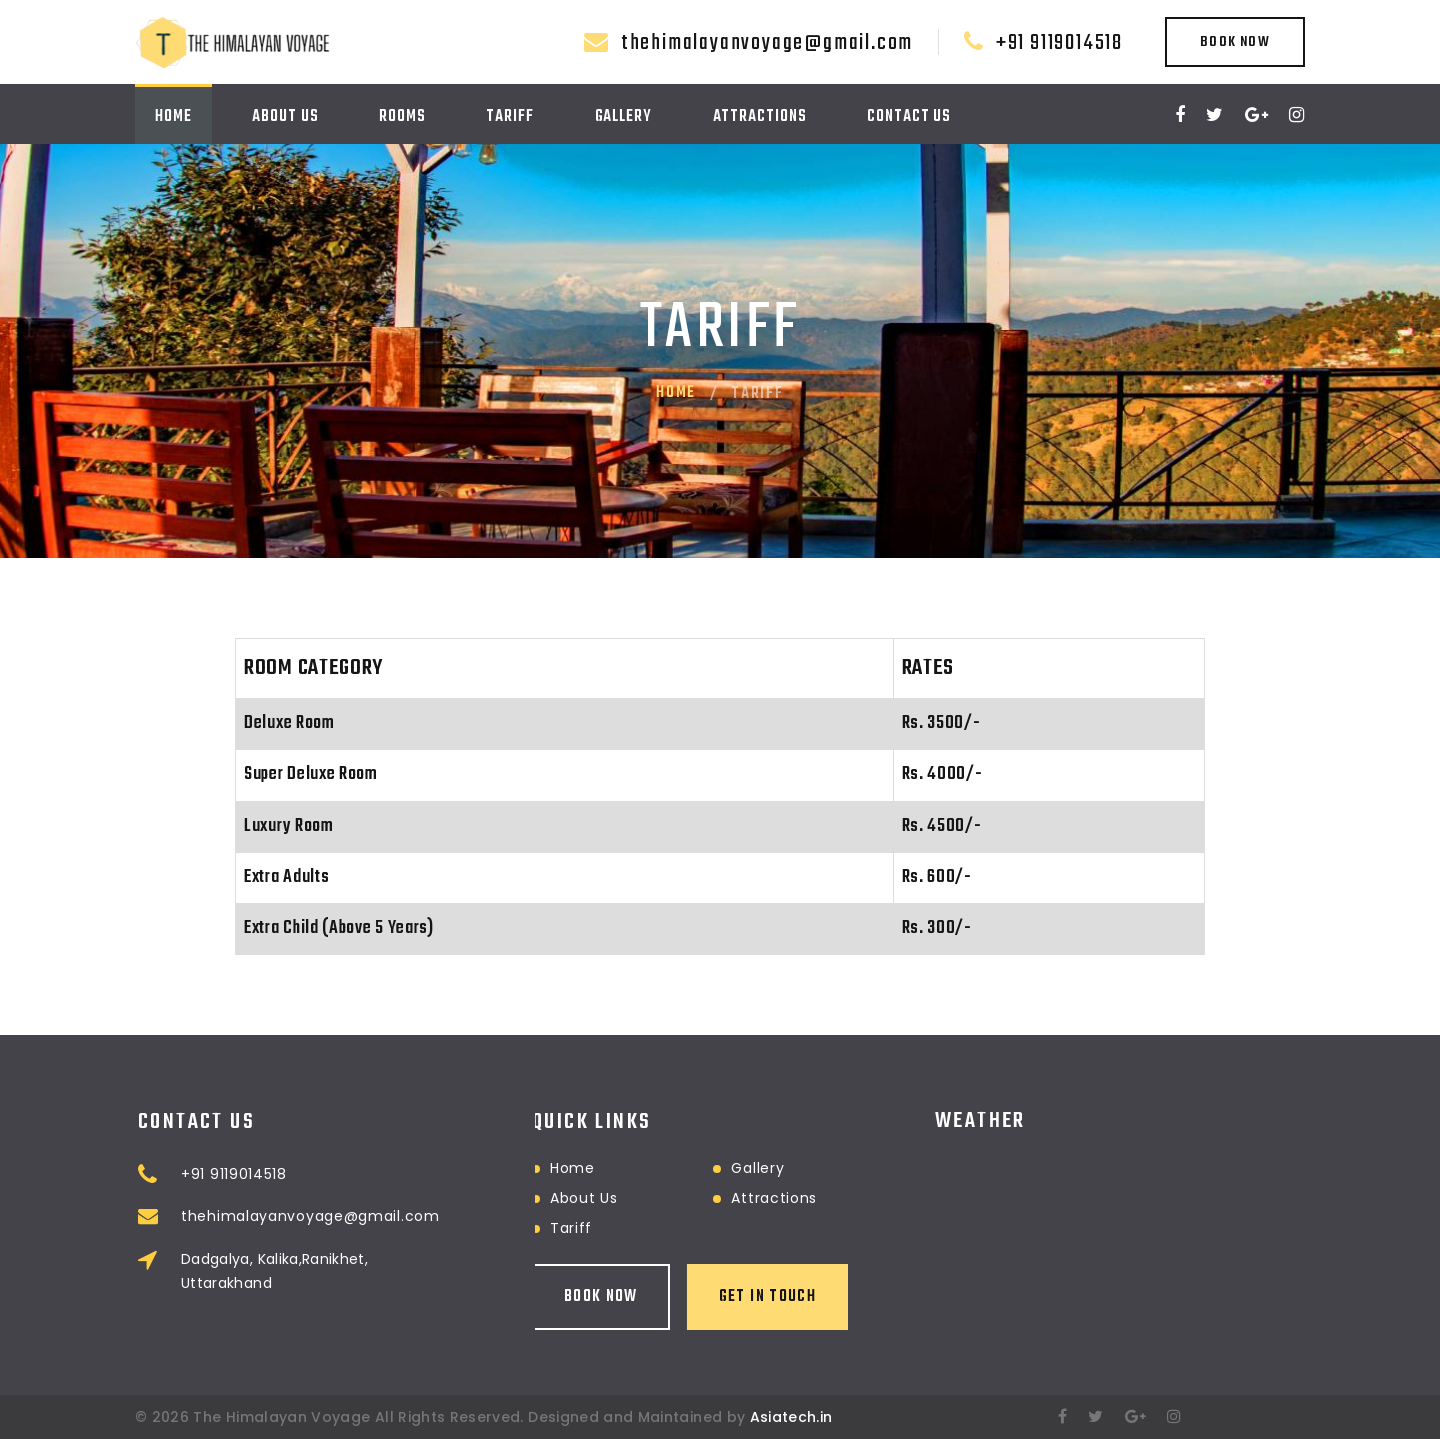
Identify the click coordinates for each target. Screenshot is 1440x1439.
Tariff (509, 117)
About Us (285, 117)
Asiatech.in (791, 1417)
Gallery (623, 117)
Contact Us (909, 117)
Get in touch (642, 1297)
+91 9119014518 (1059, 43)
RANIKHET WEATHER (1120, 1149)
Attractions (760, 117)
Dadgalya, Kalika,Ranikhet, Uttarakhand (399, 1271)
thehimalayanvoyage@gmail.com (767, 43)
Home (173, 117)
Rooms (402, 117)
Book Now (1235, 42)
